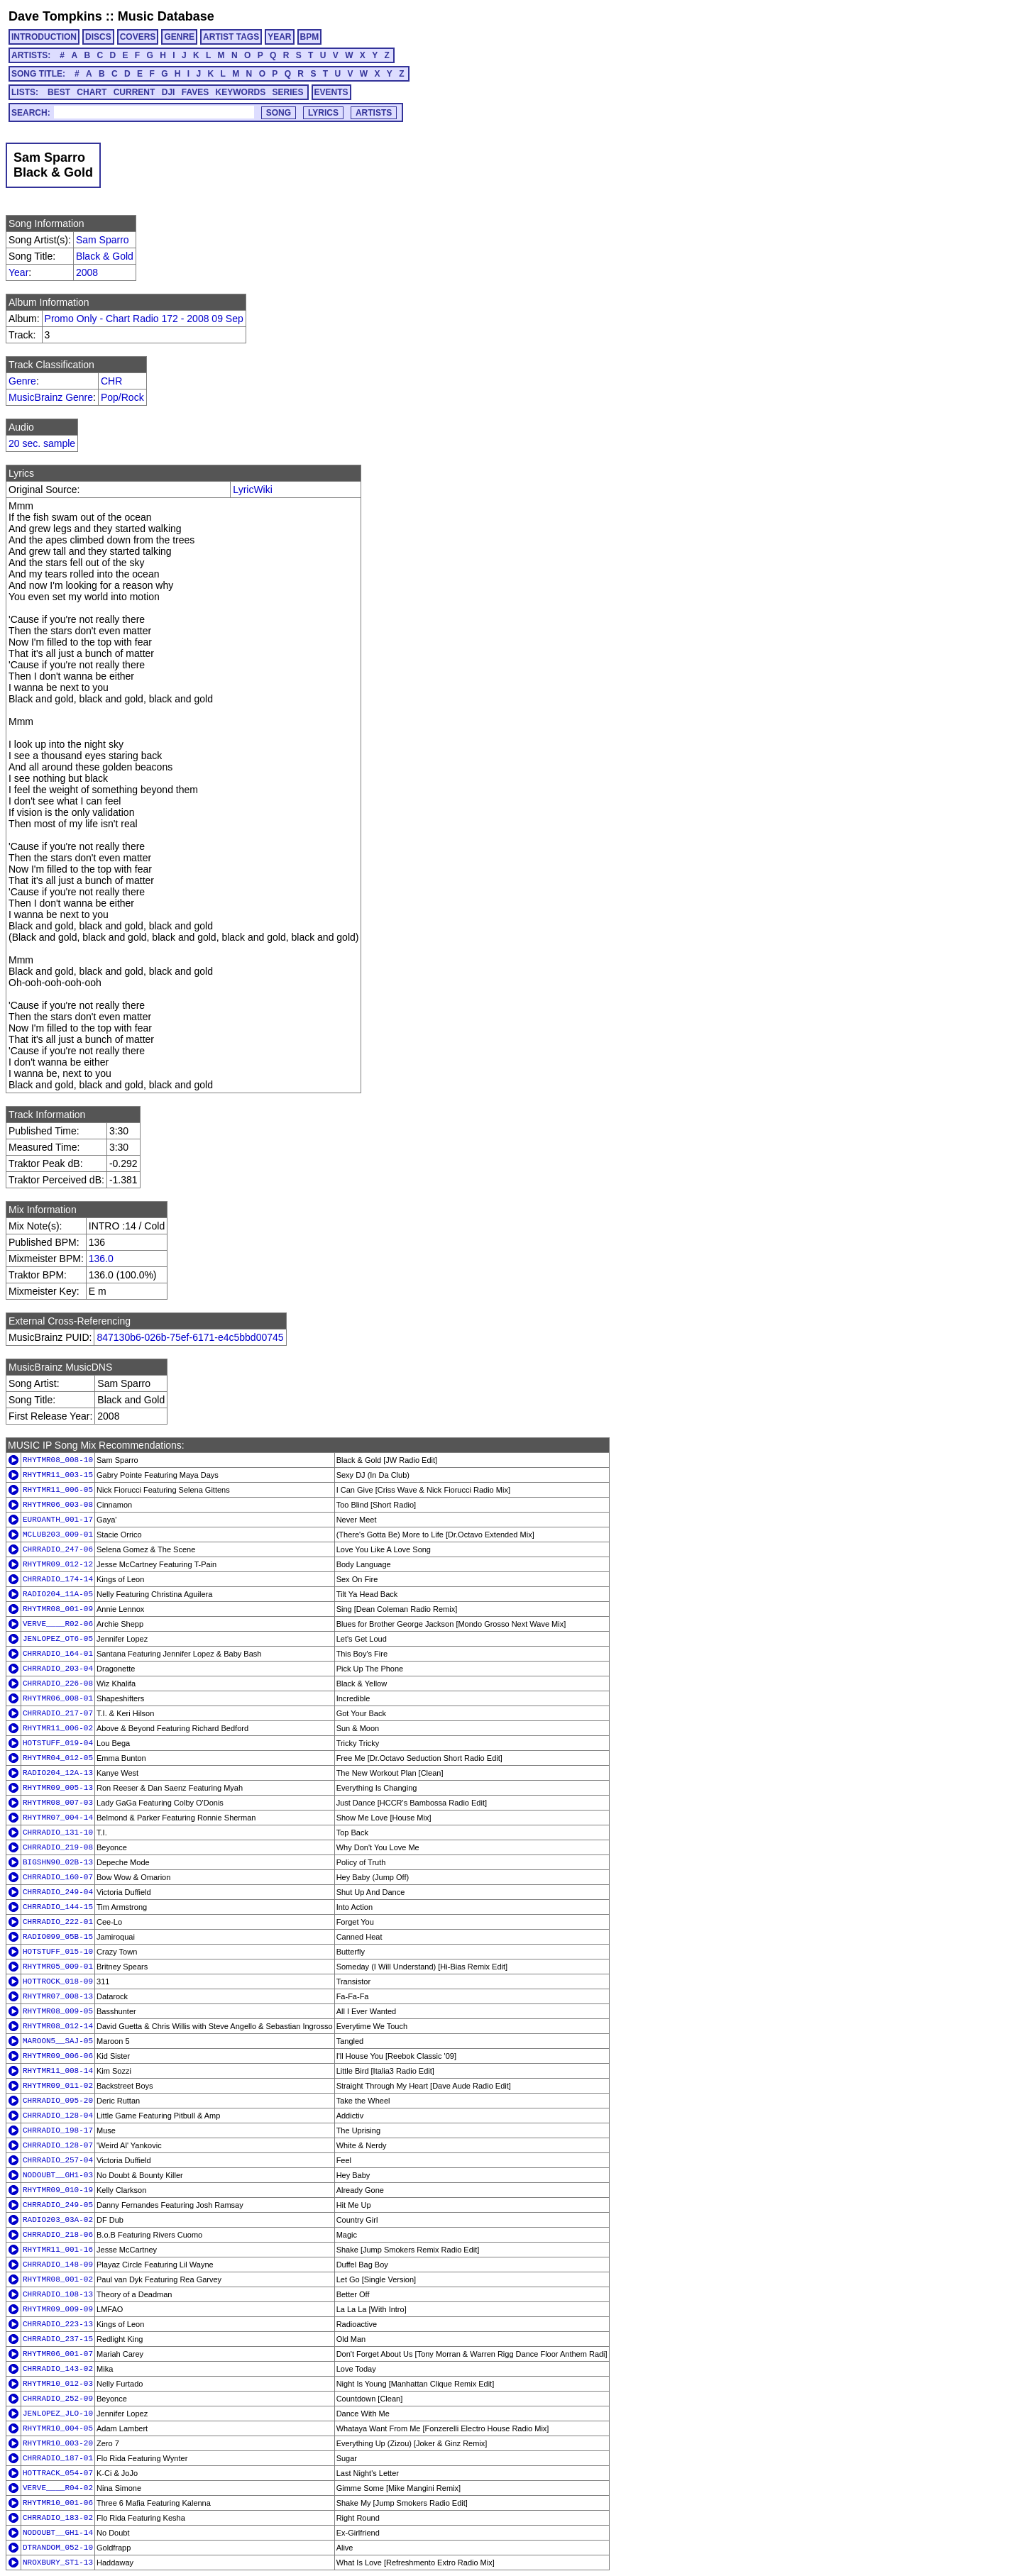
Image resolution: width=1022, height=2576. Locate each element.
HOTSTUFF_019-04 (58, 1743)
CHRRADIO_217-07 (58, 1713)
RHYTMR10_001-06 (58, 2503)
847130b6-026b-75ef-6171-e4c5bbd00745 (190, 1337)
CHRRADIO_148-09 (58, 2264)
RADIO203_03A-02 (58, 2220)
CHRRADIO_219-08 (58, 1847)
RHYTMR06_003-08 (58, 1504)
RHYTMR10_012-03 (58, 2383)
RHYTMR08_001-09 (58, 1609)
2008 (87, 272)
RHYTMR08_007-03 (58, 1802)
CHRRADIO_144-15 (58, 1907)
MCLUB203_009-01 (58, 1534)
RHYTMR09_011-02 (58, 2086)
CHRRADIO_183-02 (58, 2518)
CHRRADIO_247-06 (58, 1549)
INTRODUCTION (44, 37)
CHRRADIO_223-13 (58, 2324)
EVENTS (331, 92)
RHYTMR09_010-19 (58, 2190)
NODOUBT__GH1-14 (58, 2532)
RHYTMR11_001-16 (58, 2249)
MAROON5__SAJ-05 (58, 2041)
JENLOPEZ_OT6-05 (58, 1639)
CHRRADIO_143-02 (58, 2369)
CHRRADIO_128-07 (58, 2145)
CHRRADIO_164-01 (58, 1653)
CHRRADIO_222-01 (58, 1922)
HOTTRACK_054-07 (58, 2473)
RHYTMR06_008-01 (58, 1698)
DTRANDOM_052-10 (58, 2547)
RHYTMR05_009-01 (58, 1966)
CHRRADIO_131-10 (58, 1832)
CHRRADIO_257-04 (58, 2160)
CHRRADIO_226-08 (58, 1683)
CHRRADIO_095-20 (58, 2100)
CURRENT (134, 92)
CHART (91, 92)
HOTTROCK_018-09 (58, 1981)
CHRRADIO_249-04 (58, 1892)
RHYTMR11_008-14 (58, 2071)
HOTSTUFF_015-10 (58, 1951)
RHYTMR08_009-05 (58, 2011)
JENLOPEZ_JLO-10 (58, 2413)
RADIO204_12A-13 (58, 1773)
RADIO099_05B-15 (58, 1937)
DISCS (98, 37)
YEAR (279, 37)
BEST (59, 92)
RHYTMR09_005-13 (58, 1788)
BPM (309, 37)
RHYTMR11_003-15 (58, 1475)
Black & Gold (104, 256)
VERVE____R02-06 (58, 1624)
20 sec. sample (42, 443)
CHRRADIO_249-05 (58, 2205)
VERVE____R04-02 (58, 2488)
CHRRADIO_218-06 (58, 2234)
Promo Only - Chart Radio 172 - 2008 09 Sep (144, 318)
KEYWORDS (241, 92)
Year (18, 272)
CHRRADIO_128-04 (58, 2115)
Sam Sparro (102, 239)
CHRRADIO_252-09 (58, 2398)
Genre (22, 381)
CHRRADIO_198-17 (58, 2130)
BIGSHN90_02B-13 (58, 1862)
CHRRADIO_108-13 (58, 2294)
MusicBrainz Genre (51, 397)
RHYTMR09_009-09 (58, 2309)
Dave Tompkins (55, 16)
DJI (168, 92)
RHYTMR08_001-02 (58, 2279)
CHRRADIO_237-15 (58, 2339)
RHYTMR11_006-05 (58, 1490)
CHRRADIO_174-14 (58, 1579)
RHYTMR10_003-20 (58, 2443)
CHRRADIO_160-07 (58, 1877)
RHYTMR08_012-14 (58, 2026)
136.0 (101, 1258)
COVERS (138, 37)
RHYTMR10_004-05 (58, 2428)
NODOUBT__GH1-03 (58, 2175)
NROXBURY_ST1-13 (58, 2562)
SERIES (288, 92)
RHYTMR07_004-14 (58, 1817)
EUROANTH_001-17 (58, 1519)
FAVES (195, 92)
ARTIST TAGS (231, 37)
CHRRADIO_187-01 (58, 2458)
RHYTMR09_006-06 (58, 2056)
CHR (111, 381)
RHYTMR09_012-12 (58, 1564)
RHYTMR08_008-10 (58, 1460)
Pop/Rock (122, 397)
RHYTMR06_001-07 (58, 2354)
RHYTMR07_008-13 (58, 1996)
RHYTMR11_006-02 (58, 1728)
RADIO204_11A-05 (58, 1594)
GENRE (179, 37)
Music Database (166, 16)
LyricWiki (252, 489)
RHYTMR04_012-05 (58, 1758)
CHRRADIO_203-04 (58, 1668)
